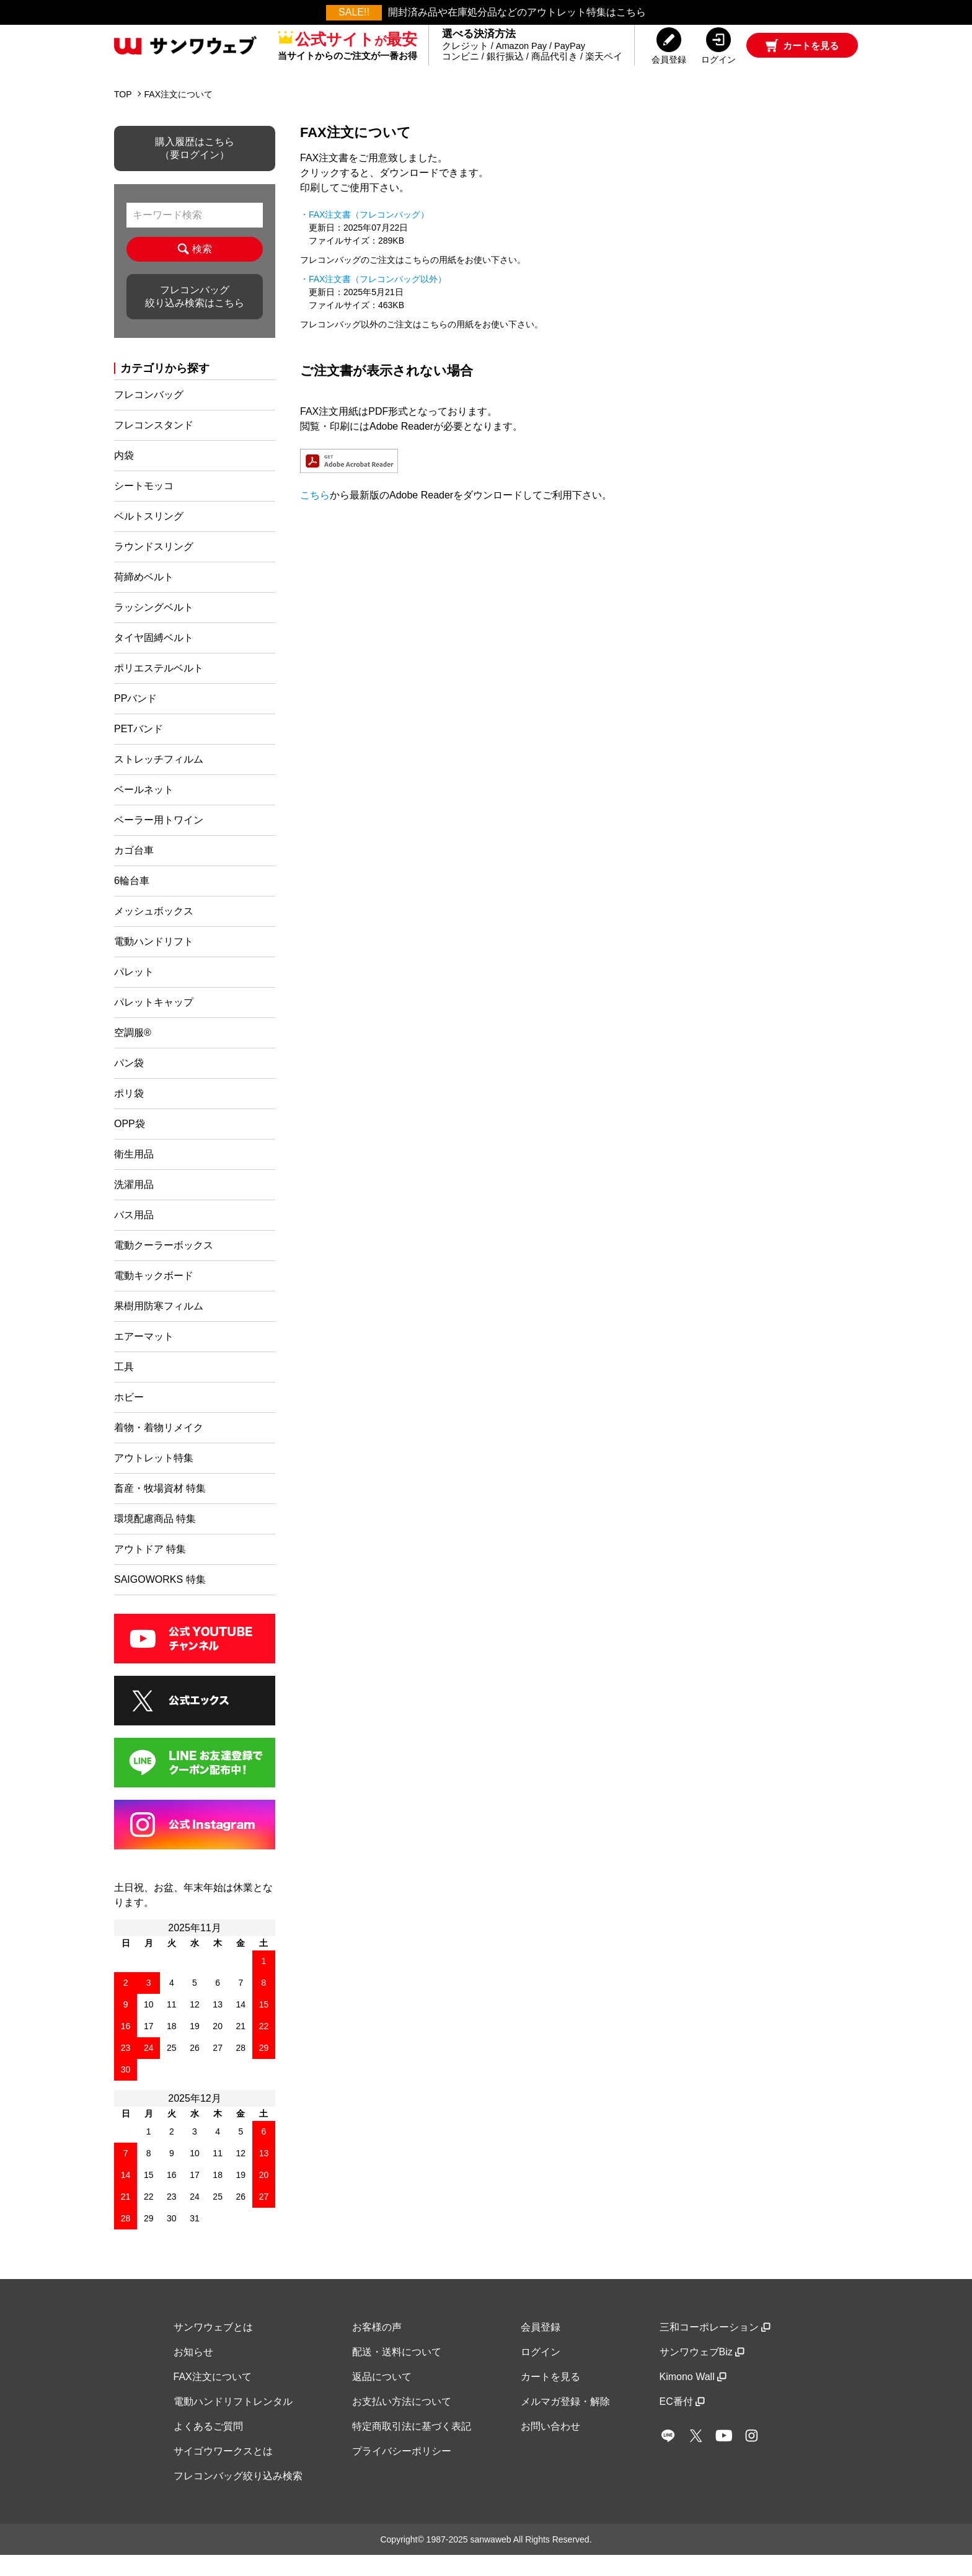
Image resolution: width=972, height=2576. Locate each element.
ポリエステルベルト (158, 688)
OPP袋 (129, 1144)
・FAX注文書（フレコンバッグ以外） (373, 299)
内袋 (124, 476)
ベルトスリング (148, 536)
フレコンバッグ (148, 415)
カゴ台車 (134, 870)
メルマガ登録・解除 (565, 2422)
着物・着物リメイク (158, 1448)
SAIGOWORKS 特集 (160, 1600)
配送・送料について (396, 2372)
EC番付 (682, 2422)
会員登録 (540, 2347)
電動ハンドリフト (153, 962)
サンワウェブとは (213, 2347)
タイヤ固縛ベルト (153, 658)
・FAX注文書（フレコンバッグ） (364, 235)
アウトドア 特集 (150, 1569)
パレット (134, 992)
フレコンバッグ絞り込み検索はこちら (194, 317)
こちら (315, 516)
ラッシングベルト (153, 627)
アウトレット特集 (153, 1478)
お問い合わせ (550, 2446)
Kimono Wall (693, 2397)
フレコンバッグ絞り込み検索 (238, 2496)
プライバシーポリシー (401, 2471)
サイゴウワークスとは (223, 2471)
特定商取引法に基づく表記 (411, 2446)
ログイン (540, 2372)
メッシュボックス (153, 931)
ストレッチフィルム (158, 779)
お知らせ (193, 2372)
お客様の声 (377, 2347)
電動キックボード (153, 1296)
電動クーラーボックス (163, 1265)
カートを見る (550, 2397)
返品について (382, 2397)
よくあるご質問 (208, 2446)
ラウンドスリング (153, 567)
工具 (124, 1387)
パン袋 (129, 1083)
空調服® (132, 1053)
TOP (123, 115)
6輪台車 (131, 901)
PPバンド (135, 719)
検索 (194, 270)
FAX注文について (213, 2397)
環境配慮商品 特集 (155, 1539)
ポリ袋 (129, 1114)
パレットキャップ (153, 1022)
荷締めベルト (144, 597)
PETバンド (138, 749)
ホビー (129, 1417)
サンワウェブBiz (702, 2372)
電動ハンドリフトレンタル (233, 2422)
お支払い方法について (401, 2422)
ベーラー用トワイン (158, 840)
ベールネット (144, 810)
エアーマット (144, 1357)
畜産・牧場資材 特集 (160, 1508)
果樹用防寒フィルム (158, 1326)
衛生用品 (134, 1174)
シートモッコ (144, 506)
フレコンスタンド (153, 445)
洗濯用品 (134, 1205)
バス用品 (134, 1235)
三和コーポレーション (715, 2347)
